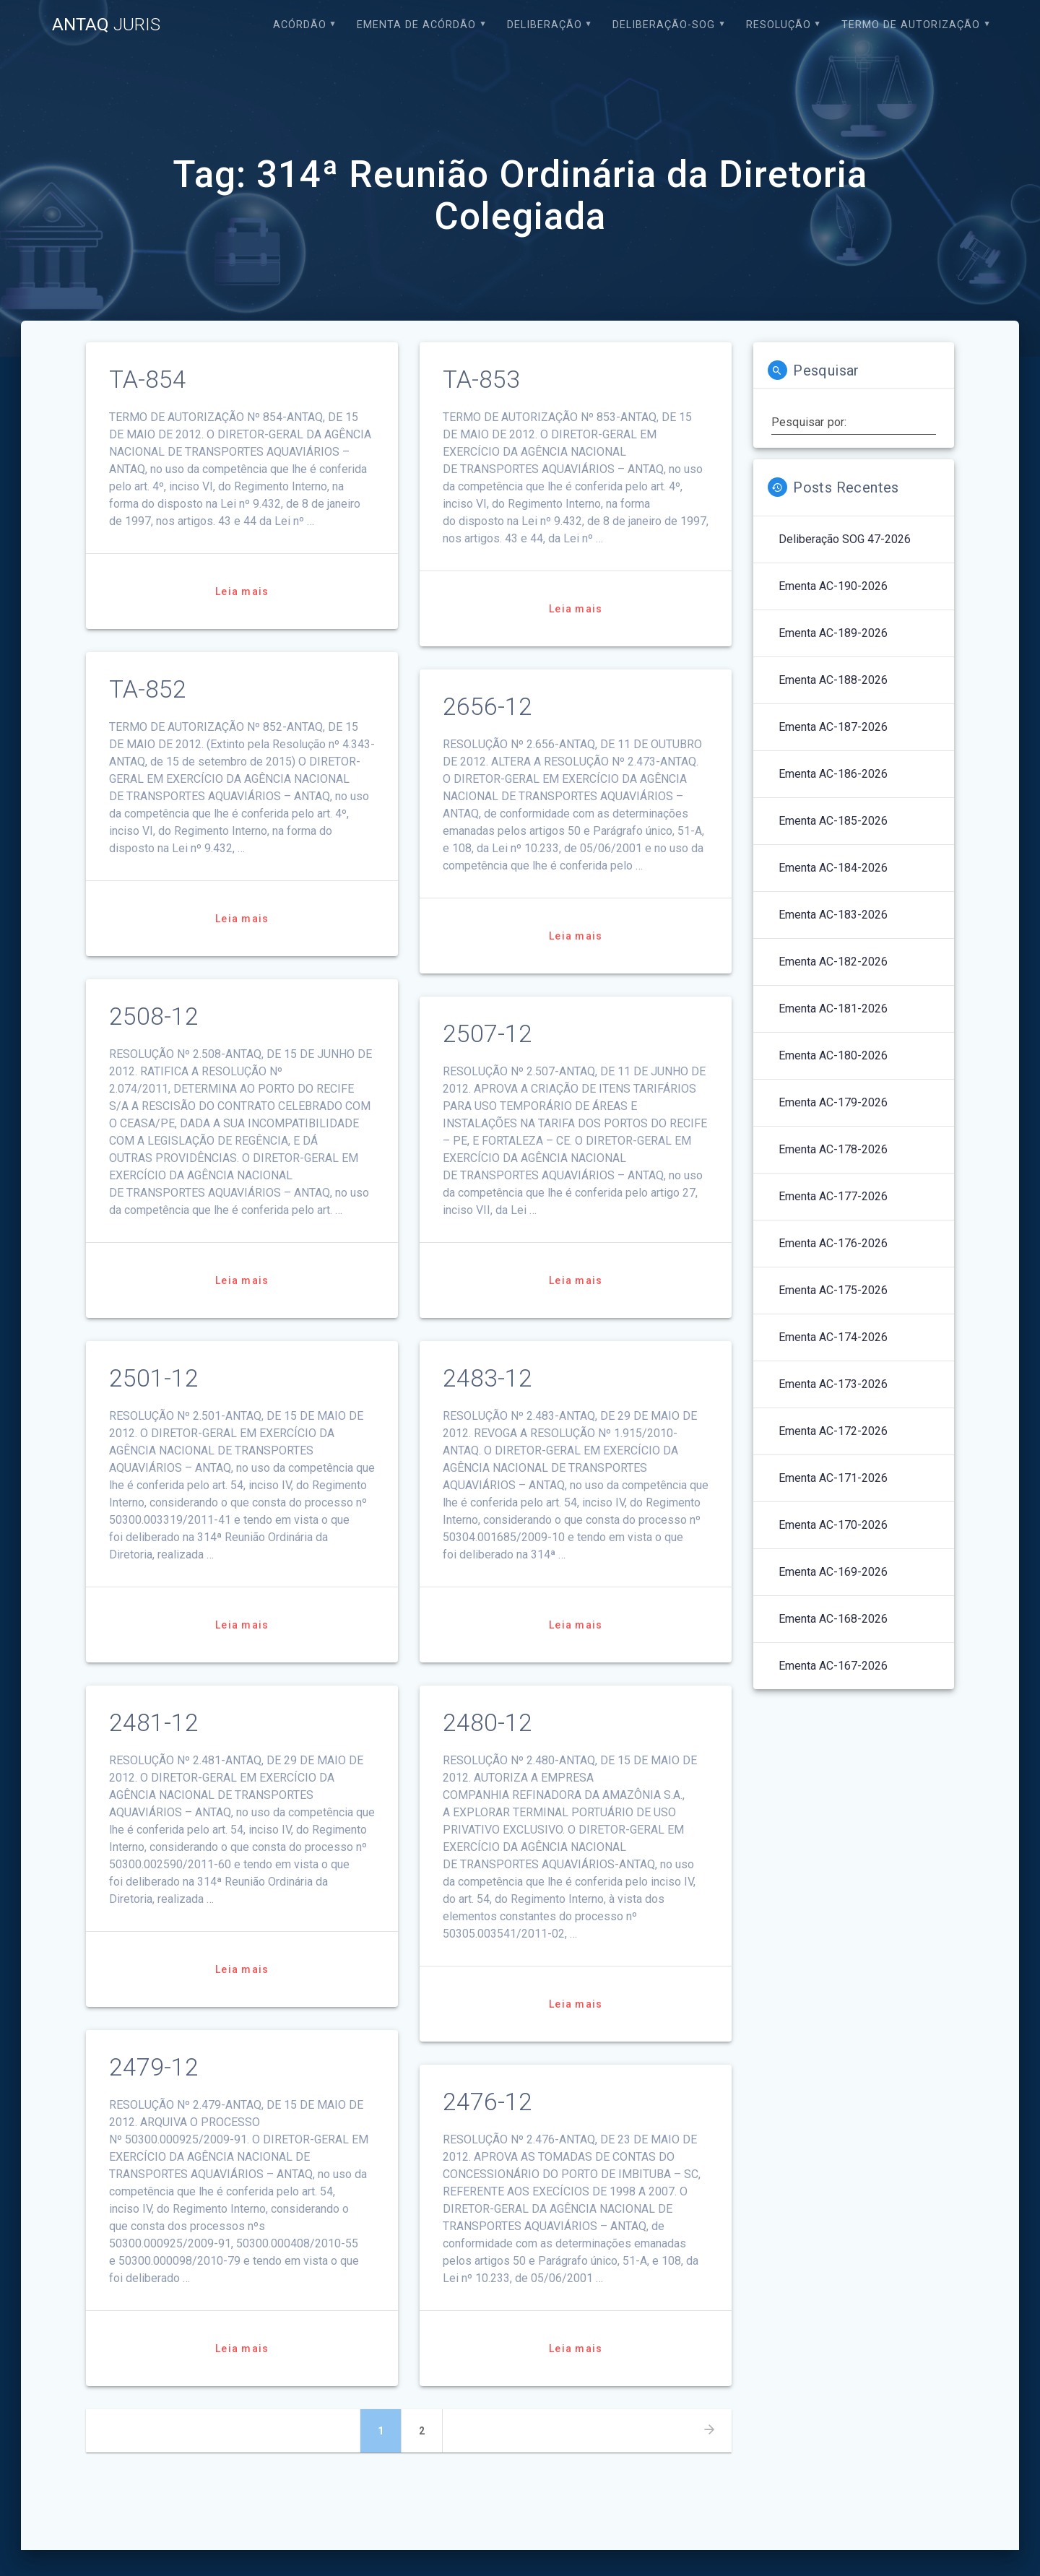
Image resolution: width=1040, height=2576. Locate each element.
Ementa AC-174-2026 (833, 1337)
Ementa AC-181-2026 (833, 1008)
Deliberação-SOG (663, 25)
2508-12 (154, 1016)
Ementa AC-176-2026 (833, 1243)
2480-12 (487, 1723)
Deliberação (544, 25)
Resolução (778, 25)
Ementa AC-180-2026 (833, 1055)
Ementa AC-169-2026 (833, 1572)
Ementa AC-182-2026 (833, 961)
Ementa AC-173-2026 (833, 1384)
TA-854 (147, 379)
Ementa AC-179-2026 (833, 1102)
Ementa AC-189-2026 (833, 633)
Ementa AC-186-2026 (833, 774)
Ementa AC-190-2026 (833, 586)
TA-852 (147, 689)
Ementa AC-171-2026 (833, 1478)
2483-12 (487, 1378)
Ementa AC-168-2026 (833, 1619)
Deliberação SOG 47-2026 (845, 539)
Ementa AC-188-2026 (833, 680)
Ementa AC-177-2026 (833, 1196)
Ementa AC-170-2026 (833, 1525)
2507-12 (487, 1034)
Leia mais (242, 591)
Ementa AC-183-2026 (833, 914)
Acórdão (299, 25)
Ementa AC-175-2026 (833, 1290)
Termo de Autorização (910, 25)
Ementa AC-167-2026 (833, 1666)
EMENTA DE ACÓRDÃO (416, 25)
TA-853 (481, 379)
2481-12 (154, 1723)
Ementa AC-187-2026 (833, 727)
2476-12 (487, 2102)
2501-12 (154, 1378)
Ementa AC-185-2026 (833, 821)
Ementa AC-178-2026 (833, 1149)
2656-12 (487, 707)
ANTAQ (106, 24)
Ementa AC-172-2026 (833, 1431)
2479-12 (154, 2067)
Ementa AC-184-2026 (833, 868)
